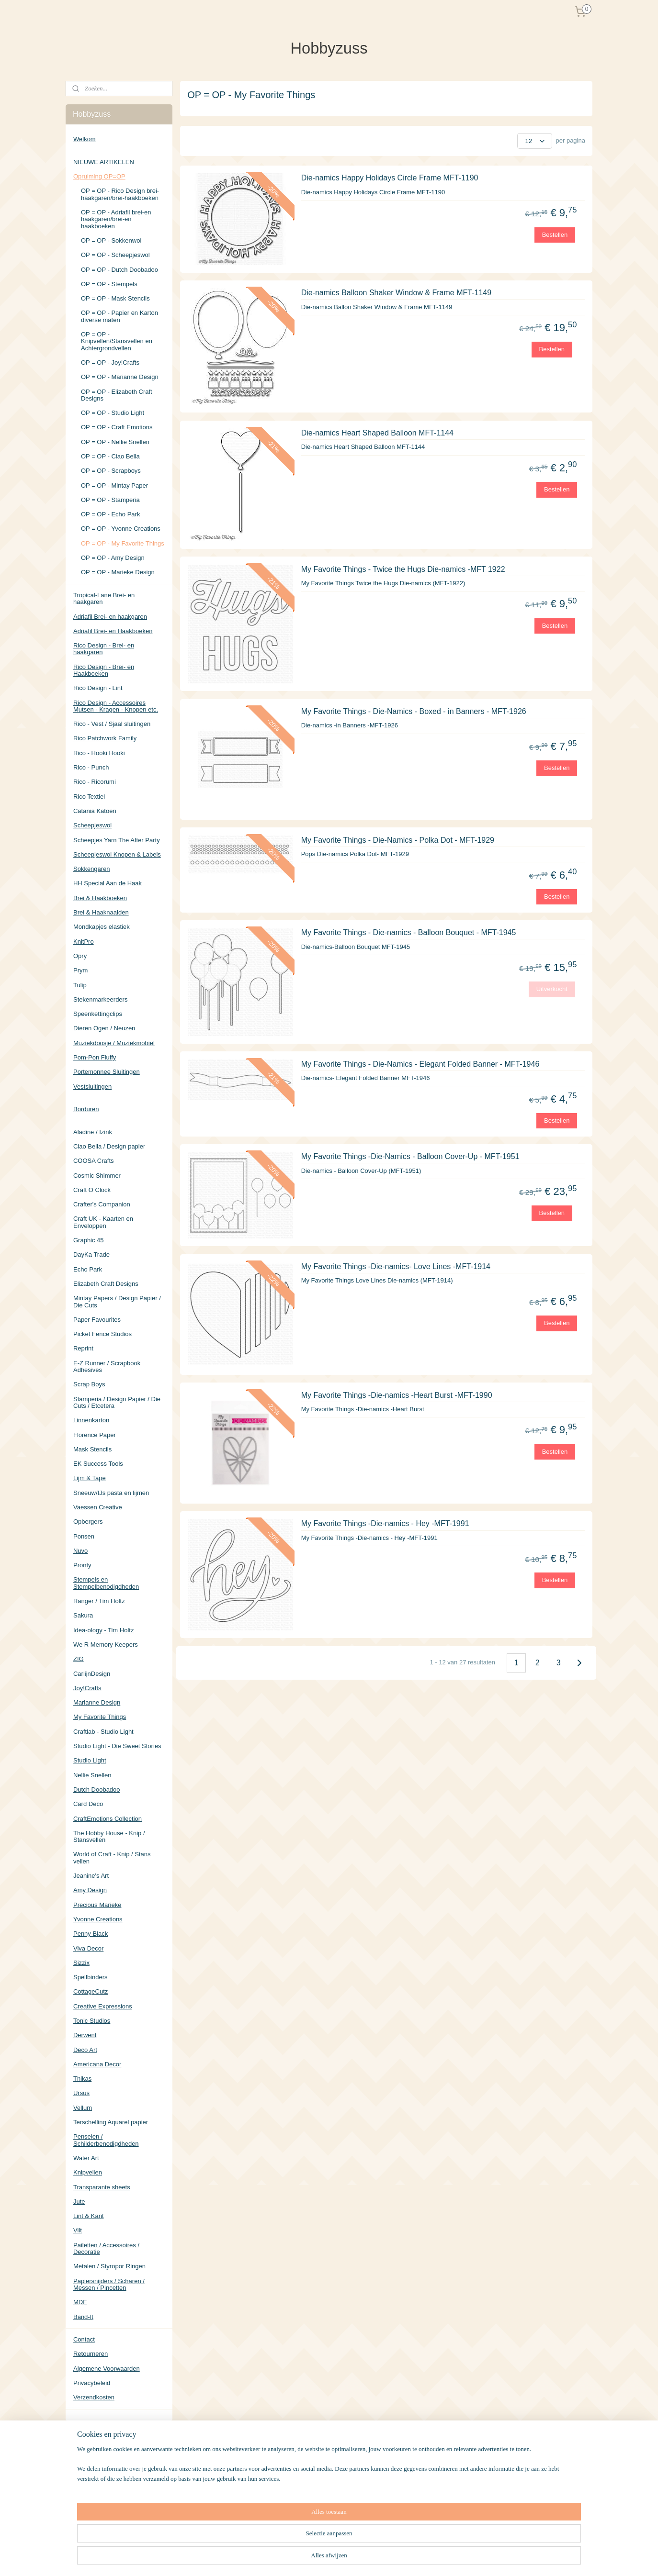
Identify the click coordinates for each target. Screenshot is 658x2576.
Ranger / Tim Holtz (99, 1601)
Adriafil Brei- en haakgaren (110, 616)
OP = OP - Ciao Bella (110, 456)
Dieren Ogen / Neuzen (104, 1028)
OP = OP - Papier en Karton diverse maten (119, 316)
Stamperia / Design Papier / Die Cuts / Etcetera (116, 1402)
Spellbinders (90, 1977)
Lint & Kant (88, 2215)
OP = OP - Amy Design (113, 557)
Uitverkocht (551, 988)
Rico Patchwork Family (104, 738)
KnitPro (83, 941)
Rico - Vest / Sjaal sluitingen (111, 723)
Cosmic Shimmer (97, 1175)
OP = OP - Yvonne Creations (120, 528)
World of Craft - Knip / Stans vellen (112, 1857)
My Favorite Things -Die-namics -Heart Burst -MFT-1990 (396, 1395)
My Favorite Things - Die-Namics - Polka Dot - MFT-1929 (397, 840)
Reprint (83, 1348)
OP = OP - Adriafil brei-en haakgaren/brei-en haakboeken (116, 219)
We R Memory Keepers (105, 1644)
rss (373, 2558)
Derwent (84, 2035)
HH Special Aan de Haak (107, 883)
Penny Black (90, 1933)
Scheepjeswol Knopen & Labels (117, 854)
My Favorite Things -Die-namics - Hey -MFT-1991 (385, 1523)
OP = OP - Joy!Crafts (110, 362)
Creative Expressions (102, 2006)
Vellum (82, 2107)
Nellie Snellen (92, 1775)
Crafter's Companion (101, 1204)
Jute (79, 2201)
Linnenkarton (91, 1420)
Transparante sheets (101, 2187)
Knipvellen (87, 2172)
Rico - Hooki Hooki (99, 753)
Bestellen (554, 234)
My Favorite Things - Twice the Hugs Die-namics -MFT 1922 (403, 569)
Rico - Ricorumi (94, 781)
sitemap (356, 2558)
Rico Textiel (89, 796)
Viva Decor (88, 1948)
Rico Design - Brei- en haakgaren (103, 649)
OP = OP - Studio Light (112, 412)
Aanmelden (96, 2497)
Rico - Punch (91, 767)
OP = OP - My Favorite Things (122, 543)
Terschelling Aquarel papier (110, 2122)
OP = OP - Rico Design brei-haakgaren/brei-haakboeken (120, 194)
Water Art (86, 2158)
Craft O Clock (92, 1189)
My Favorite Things (99, 1716)
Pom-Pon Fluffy (94, 1057)
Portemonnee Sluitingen (106, 1071)
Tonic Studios (91, 2020)
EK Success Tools (98, 1463)
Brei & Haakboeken (100, 898)
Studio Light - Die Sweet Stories (117, 1746)
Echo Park (87, 1269)
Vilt (77, 2230)
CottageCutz (90, 1991)
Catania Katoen (94, 810)
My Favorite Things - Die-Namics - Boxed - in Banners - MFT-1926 (413, 711)
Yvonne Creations (98, 1919)
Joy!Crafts (87, 1688)
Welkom (84, 139)
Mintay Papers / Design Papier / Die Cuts (117, 1301)
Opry (80, 955)
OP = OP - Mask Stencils (115, 298)
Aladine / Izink (92, 1132)
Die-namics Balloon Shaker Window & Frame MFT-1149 (396, 293)
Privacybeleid (91, 2382)
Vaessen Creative (97, 1507)
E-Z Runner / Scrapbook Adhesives (106, 1366)
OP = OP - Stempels (109, 284)
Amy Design (90, 1890)
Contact (84, 2339)
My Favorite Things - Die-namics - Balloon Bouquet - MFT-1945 (408, 932)
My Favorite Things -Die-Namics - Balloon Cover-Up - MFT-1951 (410, 1156)
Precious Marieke (97, 1904)
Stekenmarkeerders (100, 999)
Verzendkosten (93, 2397)
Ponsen (83, 1536)
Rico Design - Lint (98, 687)
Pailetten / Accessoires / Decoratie (106, 2248)
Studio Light (89, 1760)
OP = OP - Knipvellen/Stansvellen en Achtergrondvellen (116, 341)
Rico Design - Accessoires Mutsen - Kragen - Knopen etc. (115, 706)
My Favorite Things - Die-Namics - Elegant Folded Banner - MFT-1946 (420, 1063)
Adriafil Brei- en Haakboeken (112, 631)
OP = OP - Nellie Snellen (115, 442)
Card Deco (88, 1803)
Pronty (82, 1565)
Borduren (86, 1109)
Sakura (83, 1615)
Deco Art (85, 2049)
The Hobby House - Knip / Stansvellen (109, 1836)
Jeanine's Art (91, 1875)
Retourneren (90, 2353)
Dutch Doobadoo (96, 1789)
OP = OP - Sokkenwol (111, 240)
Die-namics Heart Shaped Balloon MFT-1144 (377, 432)
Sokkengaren (91, 868)
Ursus (81, 2092)
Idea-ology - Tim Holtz (103, 1630)
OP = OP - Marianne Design (120, 376)
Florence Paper (94, 1435)
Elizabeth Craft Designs (105, 1283)
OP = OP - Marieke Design (118, 572)
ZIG (78, 1658)
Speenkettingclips (97, 1013)
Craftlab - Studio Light (103, 1731)
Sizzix (81, 1962)
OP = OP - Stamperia (110, 499)
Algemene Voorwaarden (106, 2368)
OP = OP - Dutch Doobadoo (119, 269)
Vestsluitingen (92, 1086)
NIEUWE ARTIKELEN (103, 162)
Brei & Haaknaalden (101, 912)
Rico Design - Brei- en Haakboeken (103, 670)
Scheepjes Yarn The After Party (116, 840)
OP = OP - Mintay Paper (114, 485)
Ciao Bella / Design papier (109, 1146)
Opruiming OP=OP (99, 176)
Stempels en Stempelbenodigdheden (106, 1583)
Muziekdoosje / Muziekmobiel (114, 1043)
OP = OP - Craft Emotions (116, 427)
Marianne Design (96, 1702)
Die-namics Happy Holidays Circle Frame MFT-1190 (389, 178)
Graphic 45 (88, 1240)
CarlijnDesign (91, 1673)
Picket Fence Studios (102, 1334)
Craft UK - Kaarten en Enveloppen (103, 1222)
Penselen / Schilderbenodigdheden (106, 2140)
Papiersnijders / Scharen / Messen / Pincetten (109, 2284)
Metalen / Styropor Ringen (109, 2266)
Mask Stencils (92, 1449)
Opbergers (87, 1521)
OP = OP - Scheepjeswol (115, 254)
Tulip (80, 985)
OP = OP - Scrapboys (111, 470)
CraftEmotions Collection (107, 1818)
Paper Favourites (97, 1319)
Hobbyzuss (89, 2527)
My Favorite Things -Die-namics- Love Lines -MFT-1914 (395, 1266)
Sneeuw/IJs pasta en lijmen (111, 1492)
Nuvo (80, 1550)
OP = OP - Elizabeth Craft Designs (116, 395)
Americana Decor (97, 2064)
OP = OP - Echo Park (110, 514)
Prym (80, 970)
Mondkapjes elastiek (101, 926)
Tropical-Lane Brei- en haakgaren (104, 598)
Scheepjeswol (92, 825)
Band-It (83, 2316)
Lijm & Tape (89, 1478)
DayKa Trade (91, 1254)
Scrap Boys (89, 1384)
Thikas (82, 2078)
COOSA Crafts (93, 1160)
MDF (80, 2302)
